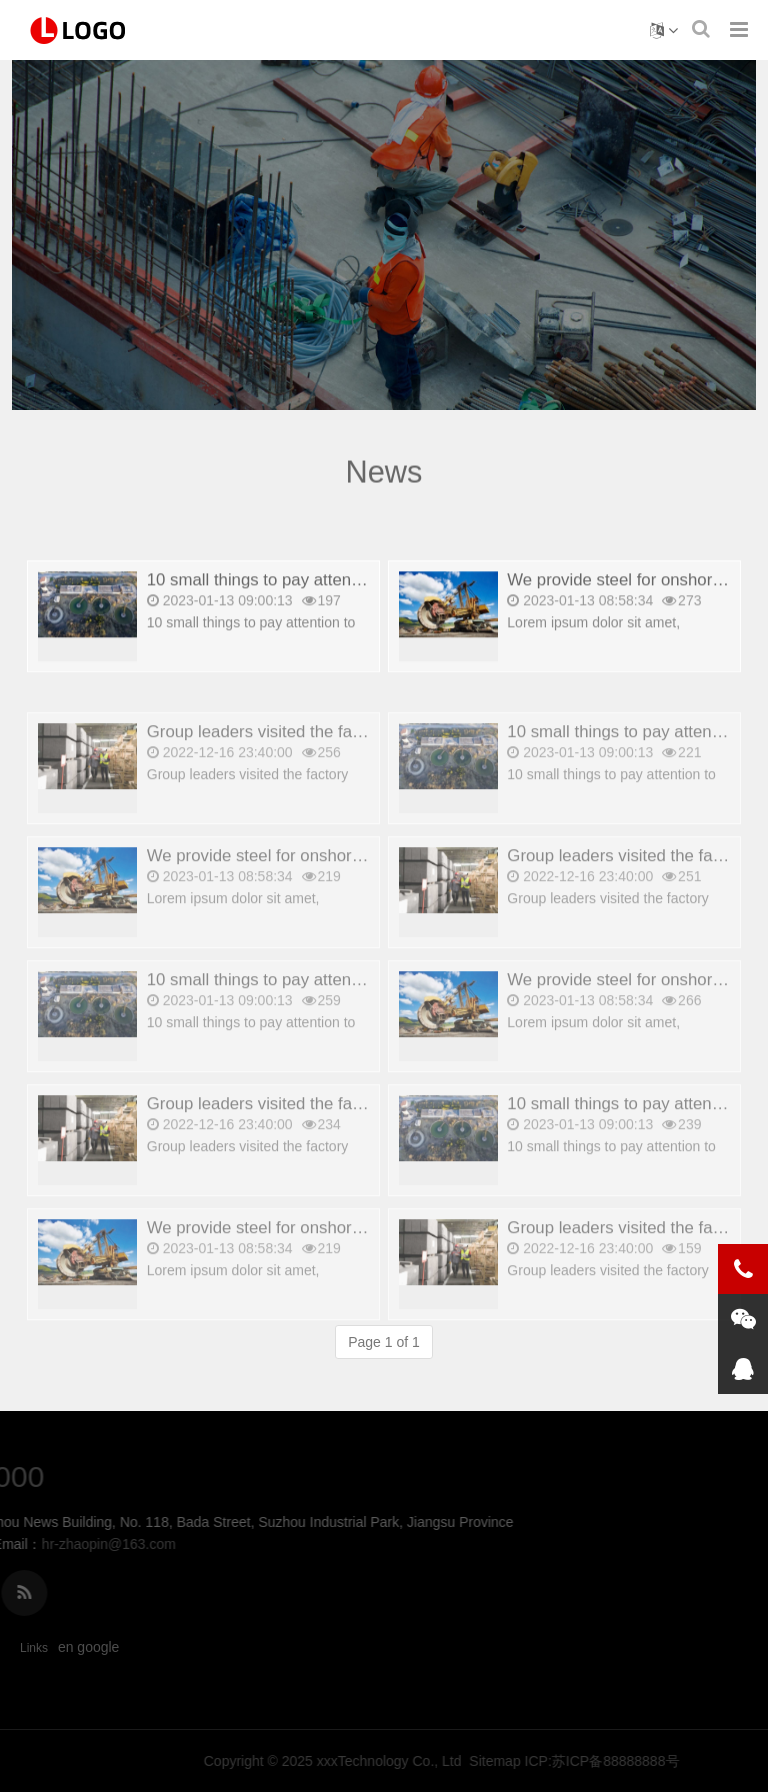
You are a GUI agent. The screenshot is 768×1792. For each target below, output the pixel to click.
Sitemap (700, 1761)
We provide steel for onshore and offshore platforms (340, 1257)
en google (89, 1647)
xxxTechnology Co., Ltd (595, 1761)
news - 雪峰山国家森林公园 (80, 30)
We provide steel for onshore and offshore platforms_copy (362, 885)
